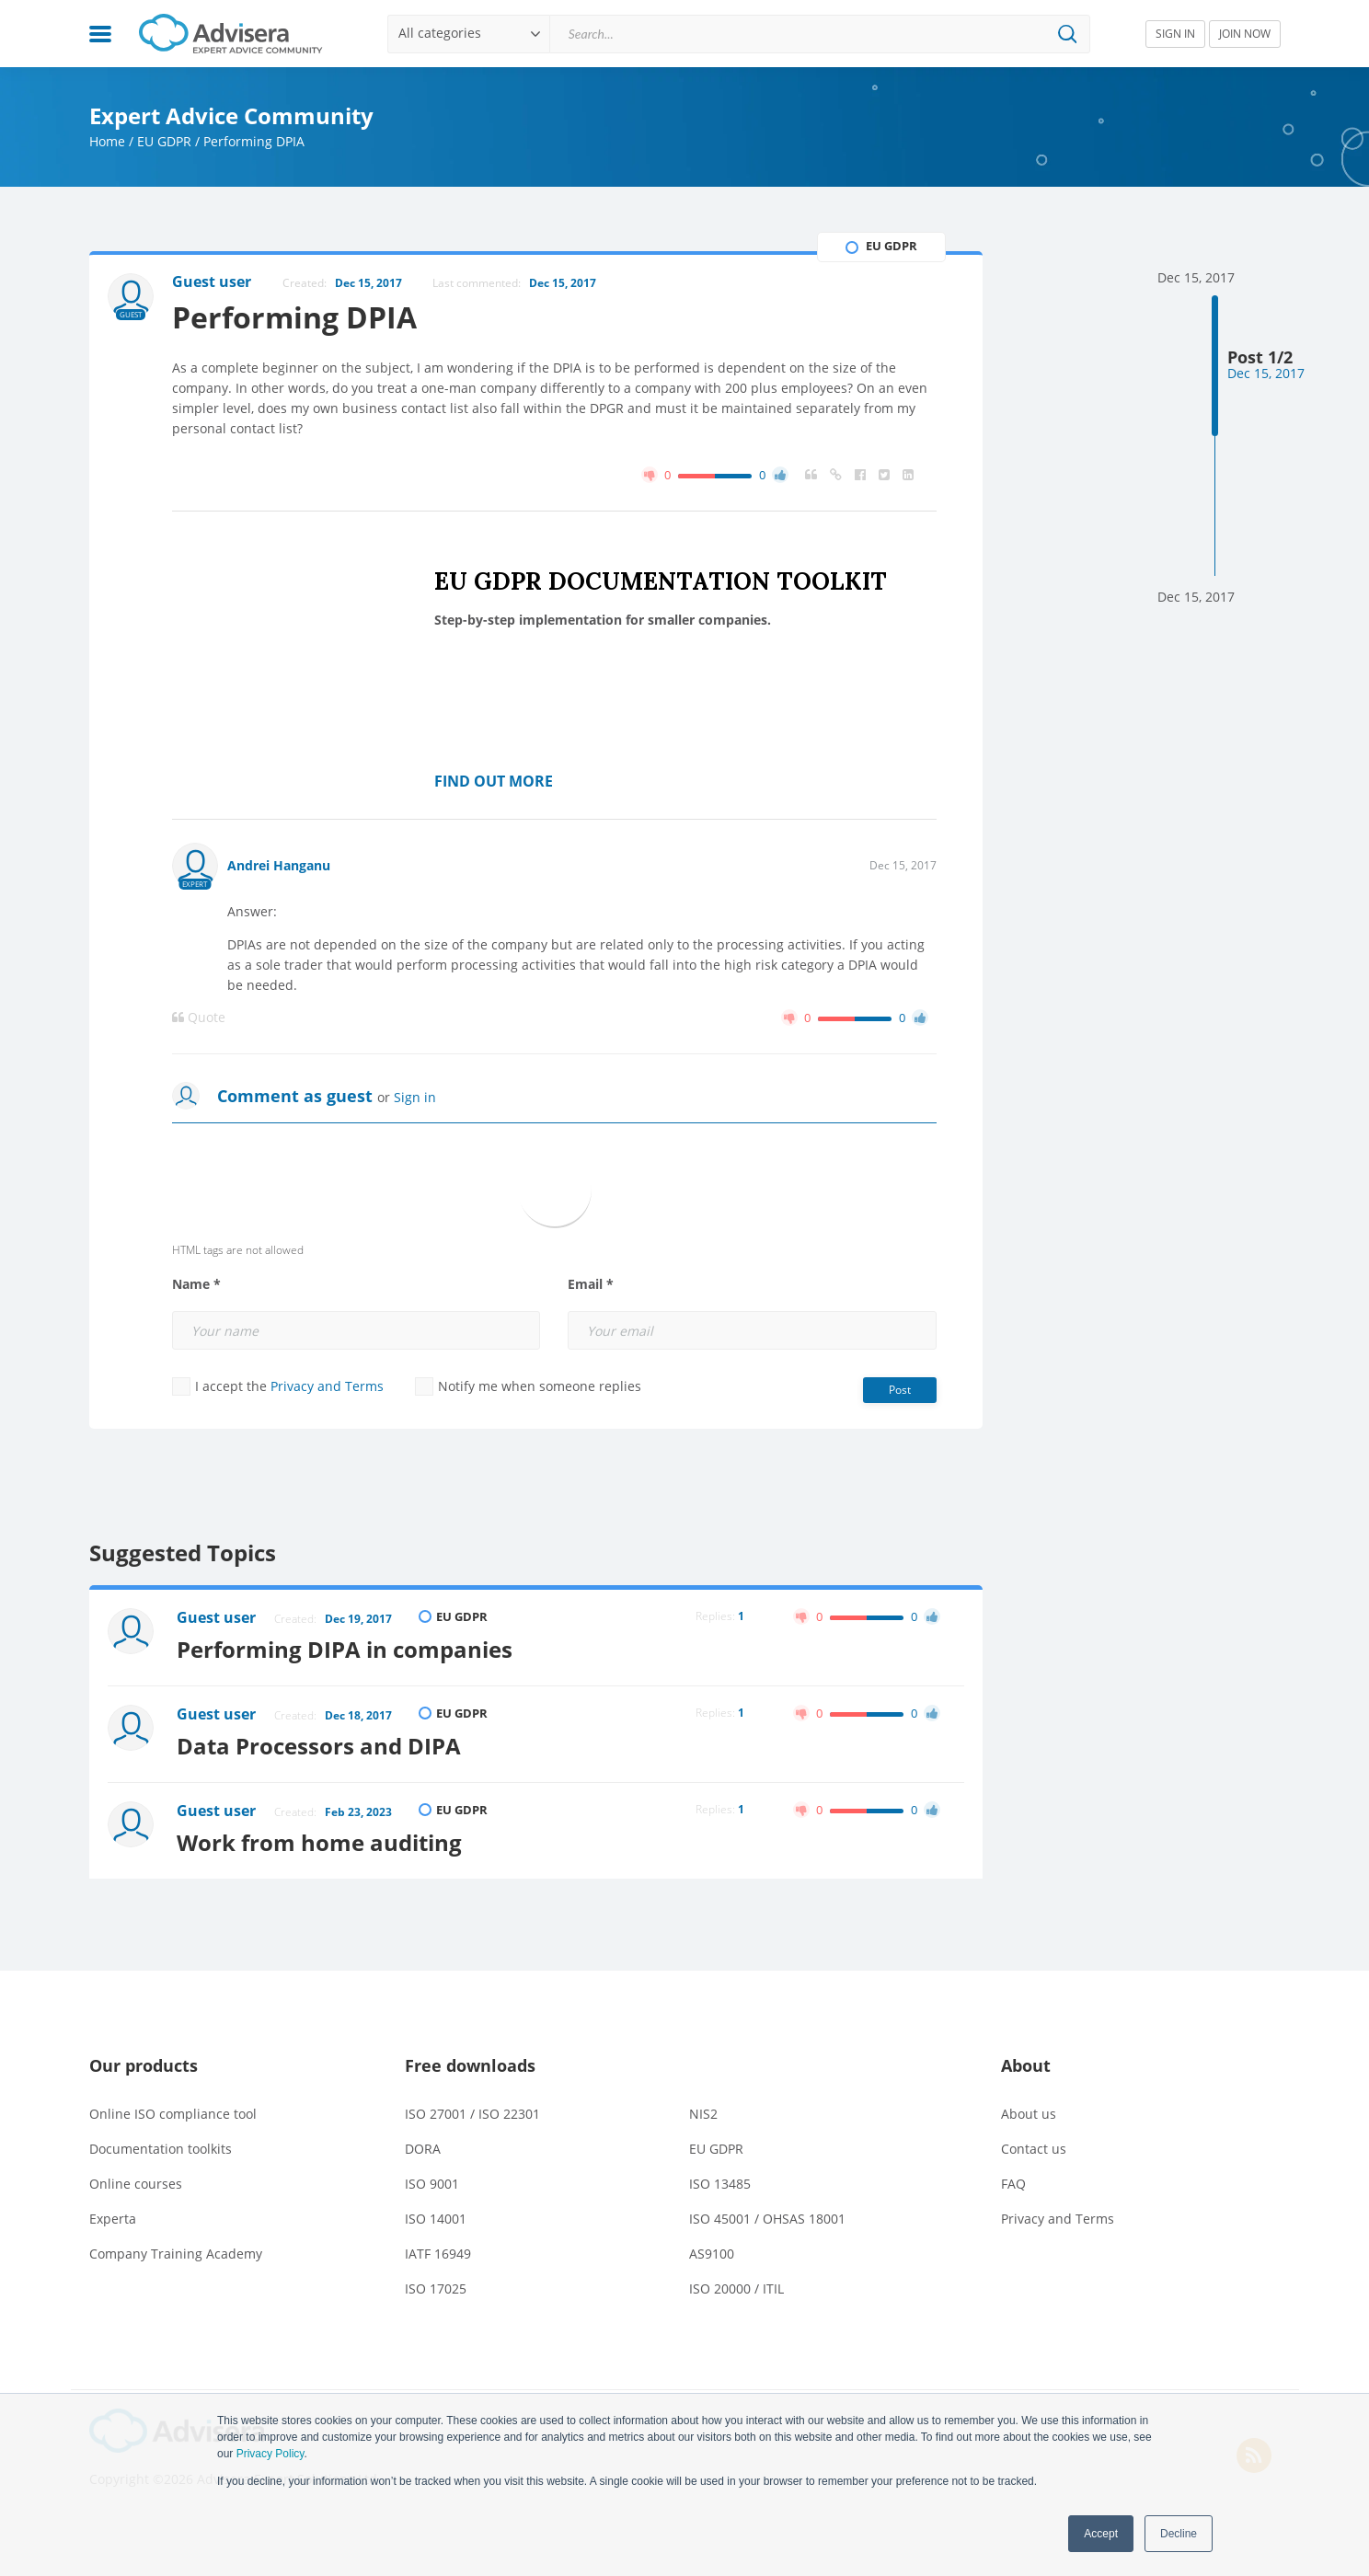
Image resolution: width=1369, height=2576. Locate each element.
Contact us (1033, 2148)
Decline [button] (1178, 2533)
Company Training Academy (175, 2253)
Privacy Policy (270, 2453)
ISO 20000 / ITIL (736, 2288)
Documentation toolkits (160, 2148)
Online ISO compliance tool (173, 2113)
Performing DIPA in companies (344, 1649)
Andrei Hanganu (278, 865)
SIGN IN (1175, 33)
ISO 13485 (720, 2183)
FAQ (1013, 2183)
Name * (196, 1284)
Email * (591, 1284)
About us (1028, 2113)
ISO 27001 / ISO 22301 (472, 2113)
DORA (423, 2148)
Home (107, 141)
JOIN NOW (1245, 33)
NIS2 (703, 2113)
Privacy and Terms (327, 1386)
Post (900, 1389)
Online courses (135, 2183)
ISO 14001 (435, 2218)
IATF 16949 (438, 2253)
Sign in (415, 1097)
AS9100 (711, 2253)
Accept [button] (1101, 2533)
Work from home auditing (319, 1842)
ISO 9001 (432, 2183)
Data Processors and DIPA (319, 1746)
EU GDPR (164, 141)
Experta (112, 2218)
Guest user (216, 1617)
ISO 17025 (435, 2288)
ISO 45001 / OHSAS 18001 (767, 2218)
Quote (198, 1017)
